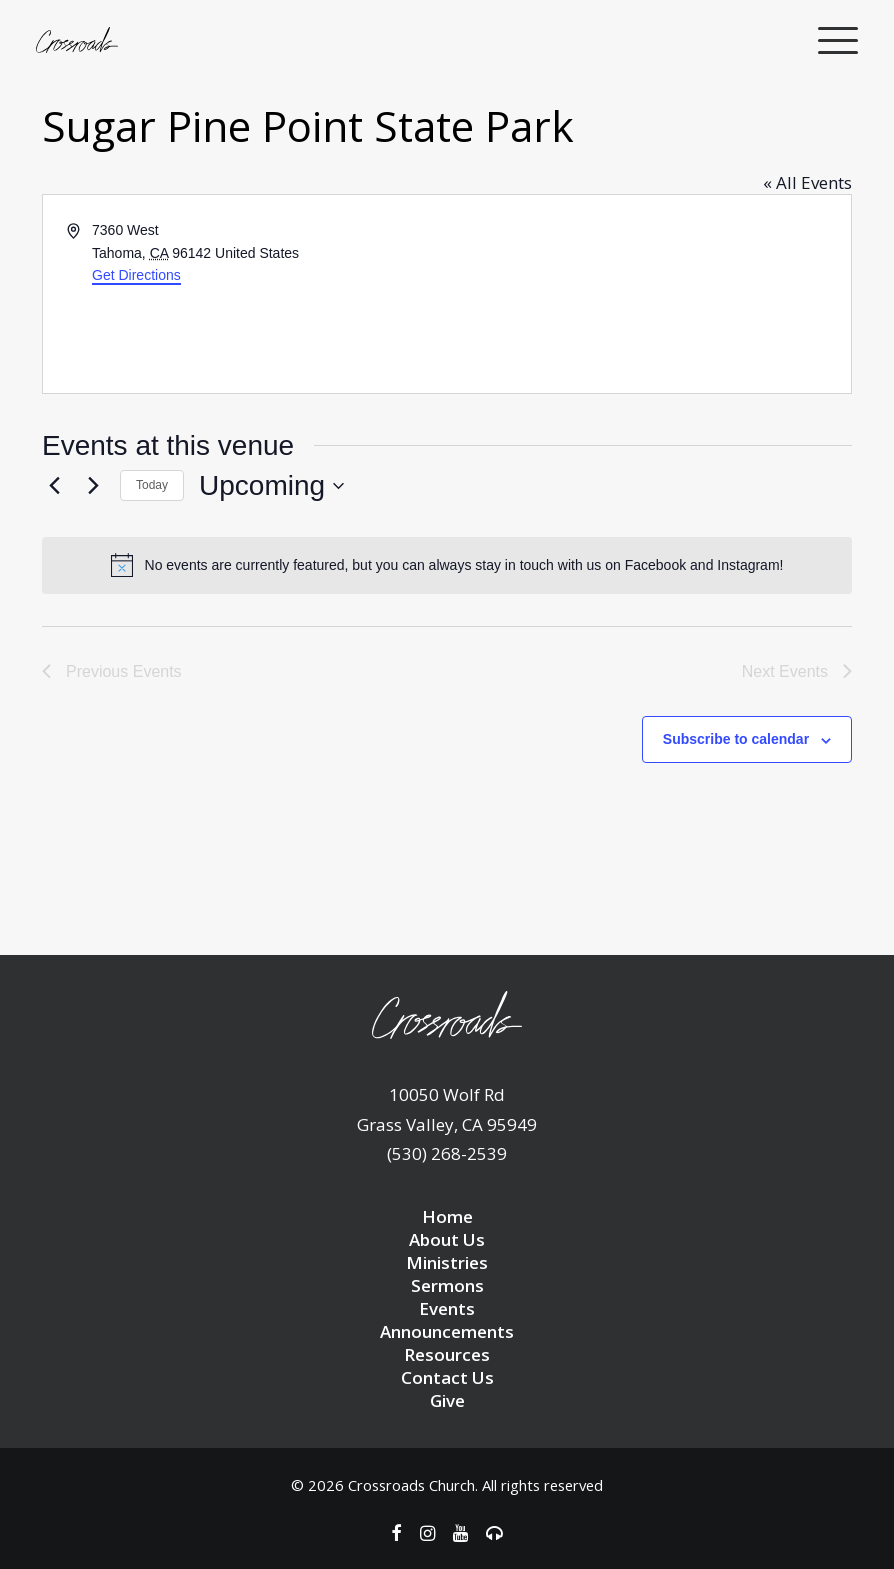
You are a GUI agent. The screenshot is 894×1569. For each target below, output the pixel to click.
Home (447, 1216)
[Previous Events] (54, 486)
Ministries (447, 1262)
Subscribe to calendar (736, 739)
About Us (447, 1239)
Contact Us (447, 1377)
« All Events (807, 182)
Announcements (447, 1331)
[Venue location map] (647, 294)
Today (152, 485)
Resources (447, 1354)
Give (447, 1400)
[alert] (447, 565)
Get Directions (136, 275)
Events (447, 1308)
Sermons (447, 1285)
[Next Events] (93, 486)
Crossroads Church (411, 1485)
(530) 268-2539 (447, 1153)
